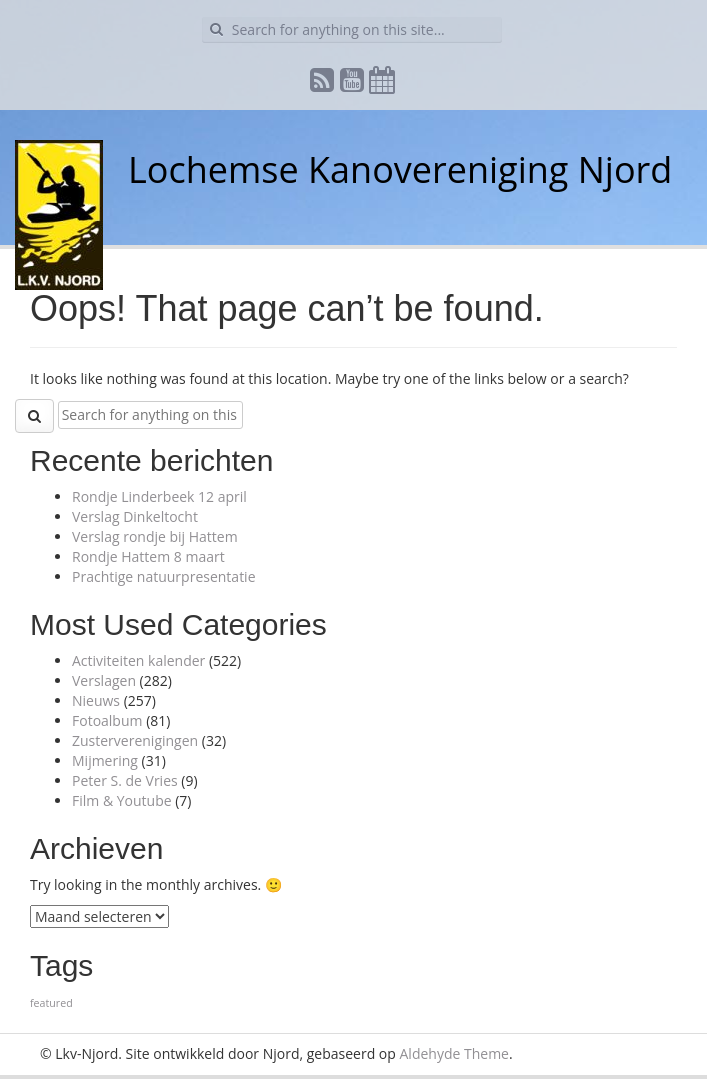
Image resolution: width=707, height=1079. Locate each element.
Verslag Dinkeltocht (135, 516)
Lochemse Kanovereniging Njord (400, 169)
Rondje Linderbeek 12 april (159, 496)
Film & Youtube (122, 800)
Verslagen (104, 680)
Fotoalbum (107, 720)
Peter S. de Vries (125, 780)
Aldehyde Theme (454, 1053)
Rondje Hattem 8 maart (148, 556)
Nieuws (96, 700)
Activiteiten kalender (138, 660)
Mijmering (105, 760)
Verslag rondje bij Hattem (155, 536)
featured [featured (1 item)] (51, 1003)
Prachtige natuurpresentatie (164, 576)
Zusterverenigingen (135, 740)
